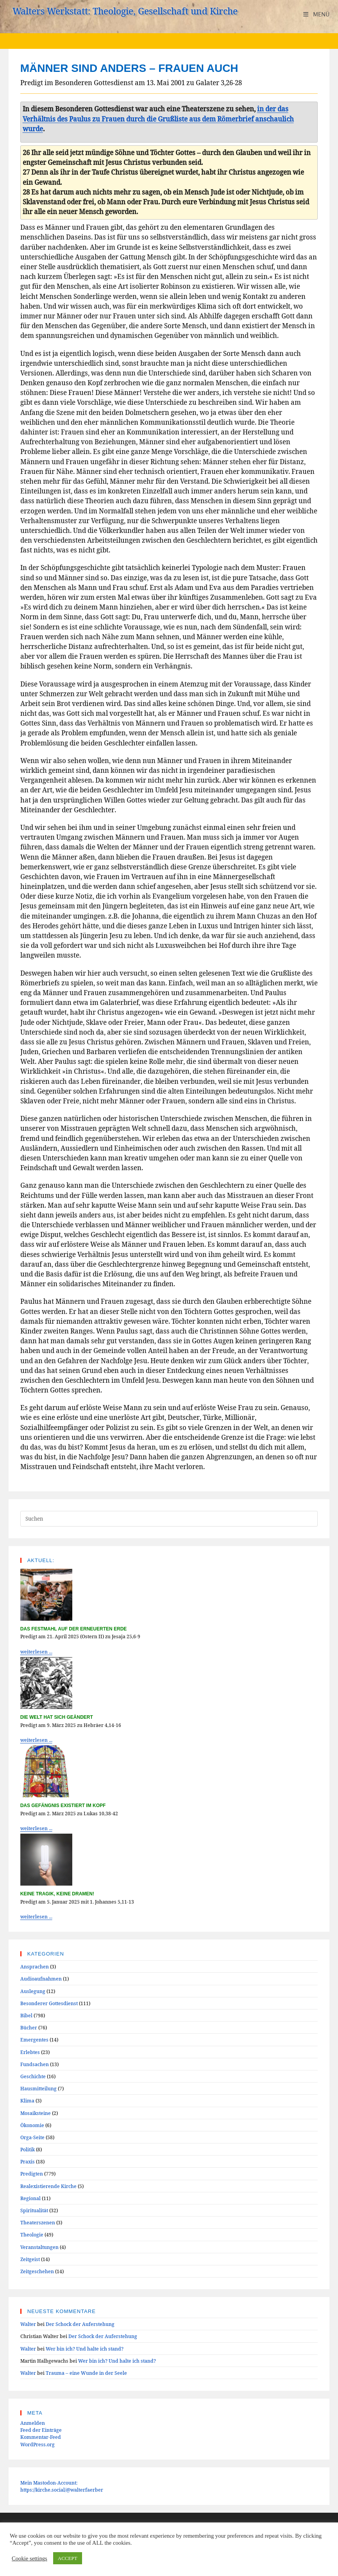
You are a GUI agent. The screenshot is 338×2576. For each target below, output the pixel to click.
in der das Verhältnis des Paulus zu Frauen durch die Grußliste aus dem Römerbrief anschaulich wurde (158, 118)
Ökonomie (32, 2125)
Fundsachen (34, 2064)
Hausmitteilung (38, 2088)
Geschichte (33, 2076)
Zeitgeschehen (37, 2271)
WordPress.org (37, 2444)
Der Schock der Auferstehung (80, 2324)
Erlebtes (30, 2052)
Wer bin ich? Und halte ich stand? (84, 2348)
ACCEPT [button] (67, 2558)
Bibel (26, 2015)
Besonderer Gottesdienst (49, 2003)
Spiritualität (34, 2210)
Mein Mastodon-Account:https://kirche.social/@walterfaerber (61, 2486)
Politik (27, 2149)
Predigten (31, 2173)
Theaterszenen (37, 2222)
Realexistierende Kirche (48, 2186)
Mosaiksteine (35, 2113)
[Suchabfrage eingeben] (169, 1519)
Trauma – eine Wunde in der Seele (86, 2372)
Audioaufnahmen (41, 1978)
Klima (27, 2100)
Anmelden (32, 2422)
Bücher (28, 2027)
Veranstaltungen (39, 2247)
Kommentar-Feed (40, 2436)
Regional (30, 2198)
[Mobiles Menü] (316, 14)
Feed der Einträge (41, 2429)
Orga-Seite (32, 2137)
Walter (28, 2324)
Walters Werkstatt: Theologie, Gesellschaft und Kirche (125, 10)
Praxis (27, 2161)
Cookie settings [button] (29, 2558)
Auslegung (32, 1991)
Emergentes (34, 2039)
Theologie (31, 2234)
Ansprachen (34, 1966)
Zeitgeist (30, 2259)
